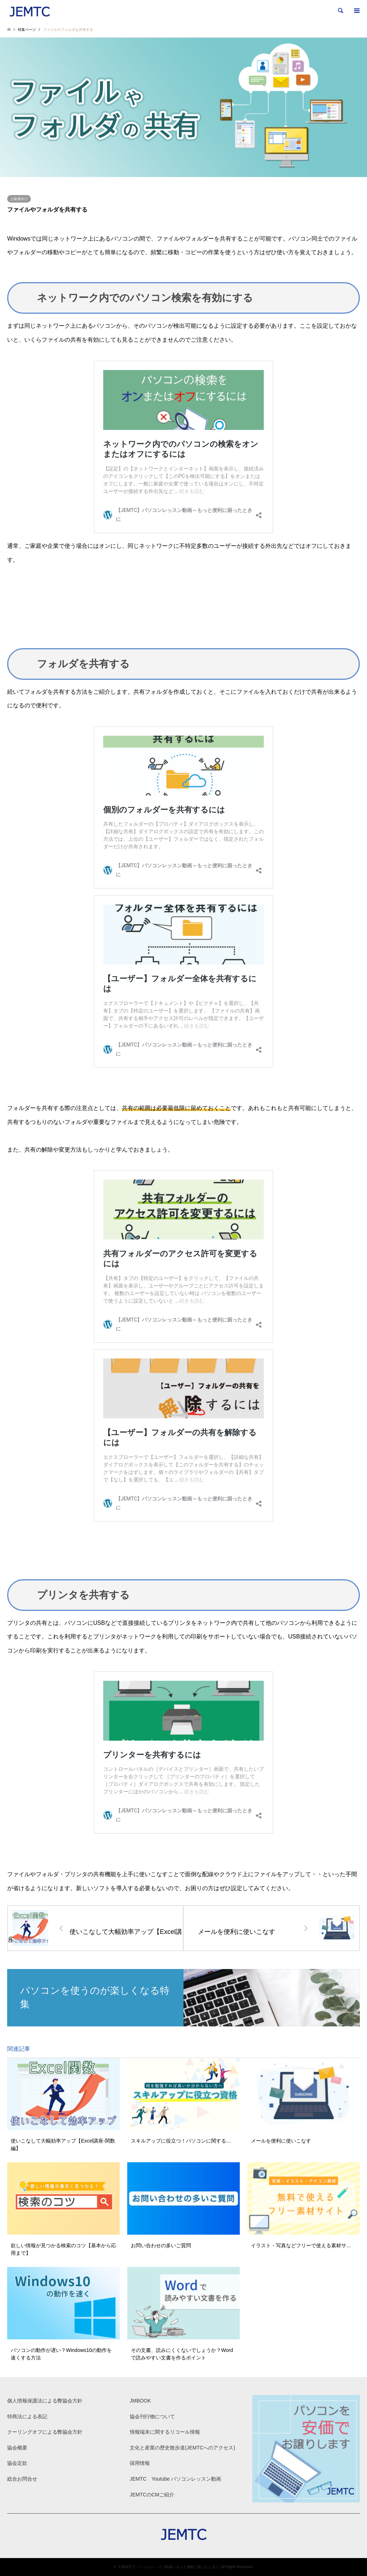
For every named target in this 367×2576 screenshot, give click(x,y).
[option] (183, 107)
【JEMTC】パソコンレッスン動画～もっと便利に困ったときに (168, 2567)
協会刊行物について (152, 2416)
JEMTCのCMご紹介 (152, 2494)
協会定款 (17, 2463)
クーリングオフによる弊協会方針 (44, 2432)
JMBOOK (140, 2401)
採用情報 (140, 2463)
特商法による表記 (27, 2416)
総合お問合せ (22, 2479)
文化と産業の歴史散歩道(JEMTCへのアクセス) (182, 2448)
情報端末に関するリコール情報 (165, 2432)
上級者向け (19, 199)
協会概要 (17, 2448)
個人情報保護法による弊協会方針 (44, 2401)
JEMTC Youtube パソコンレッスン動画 (175, 2479)
